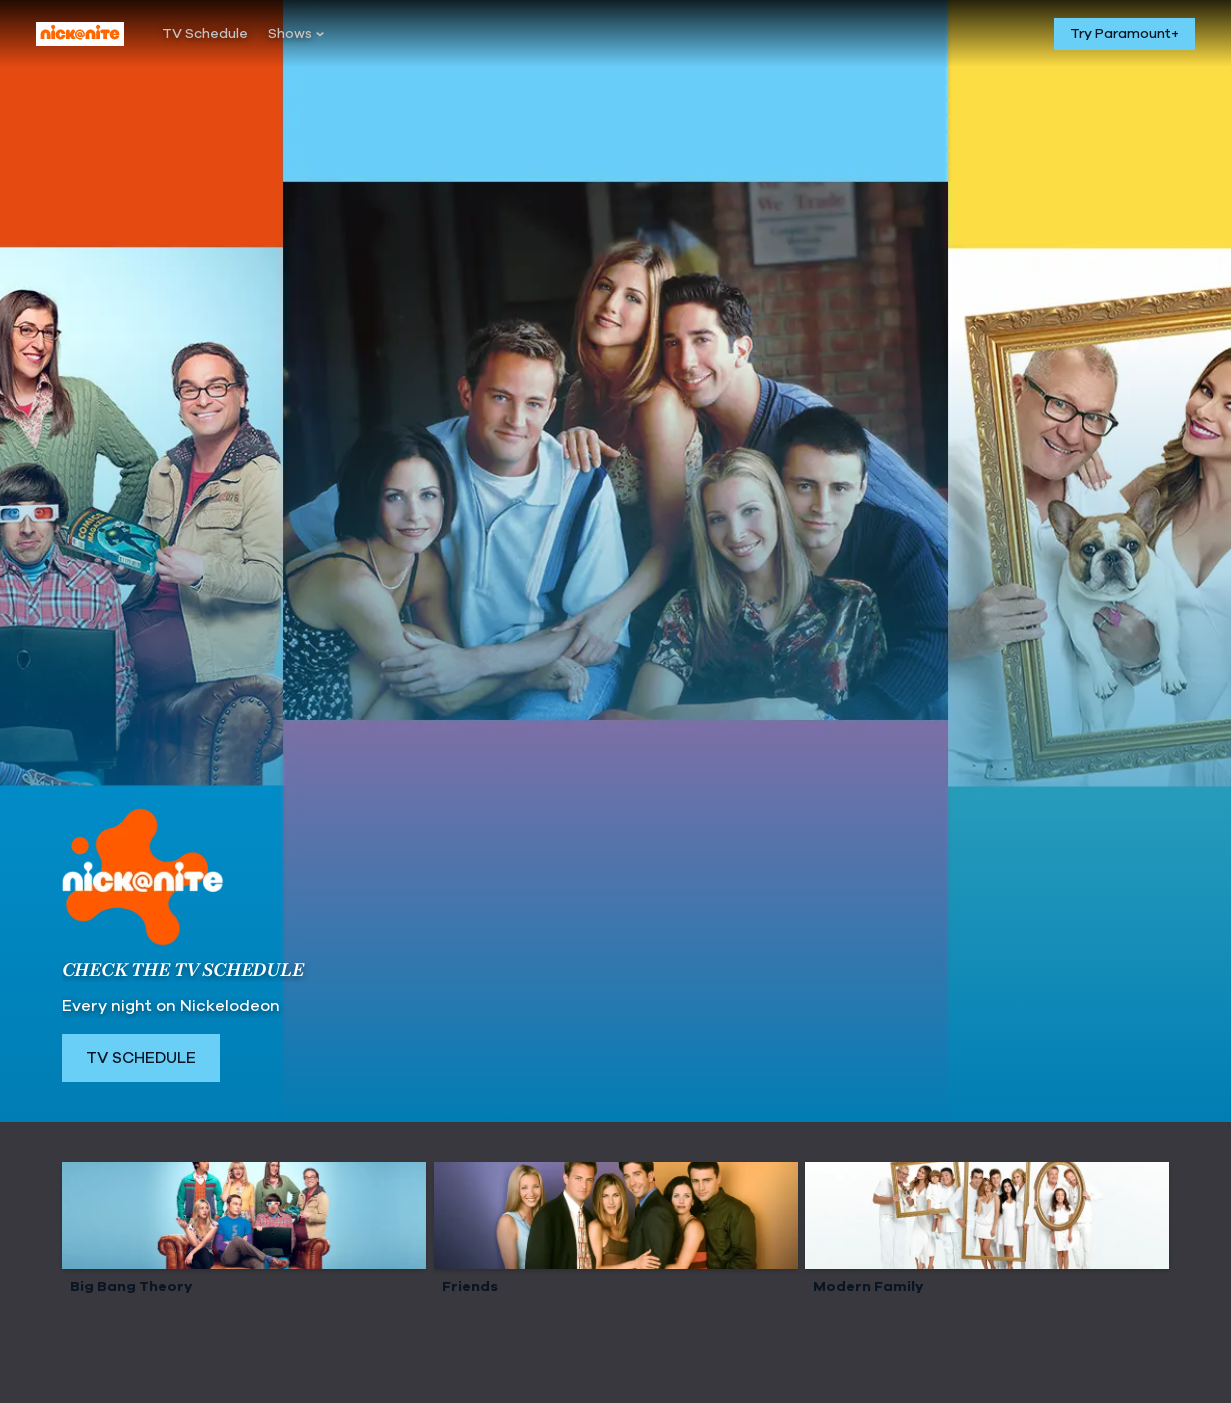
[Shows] (296, 33)
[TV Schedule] (205, 33)
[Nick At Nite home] (80, 34)
